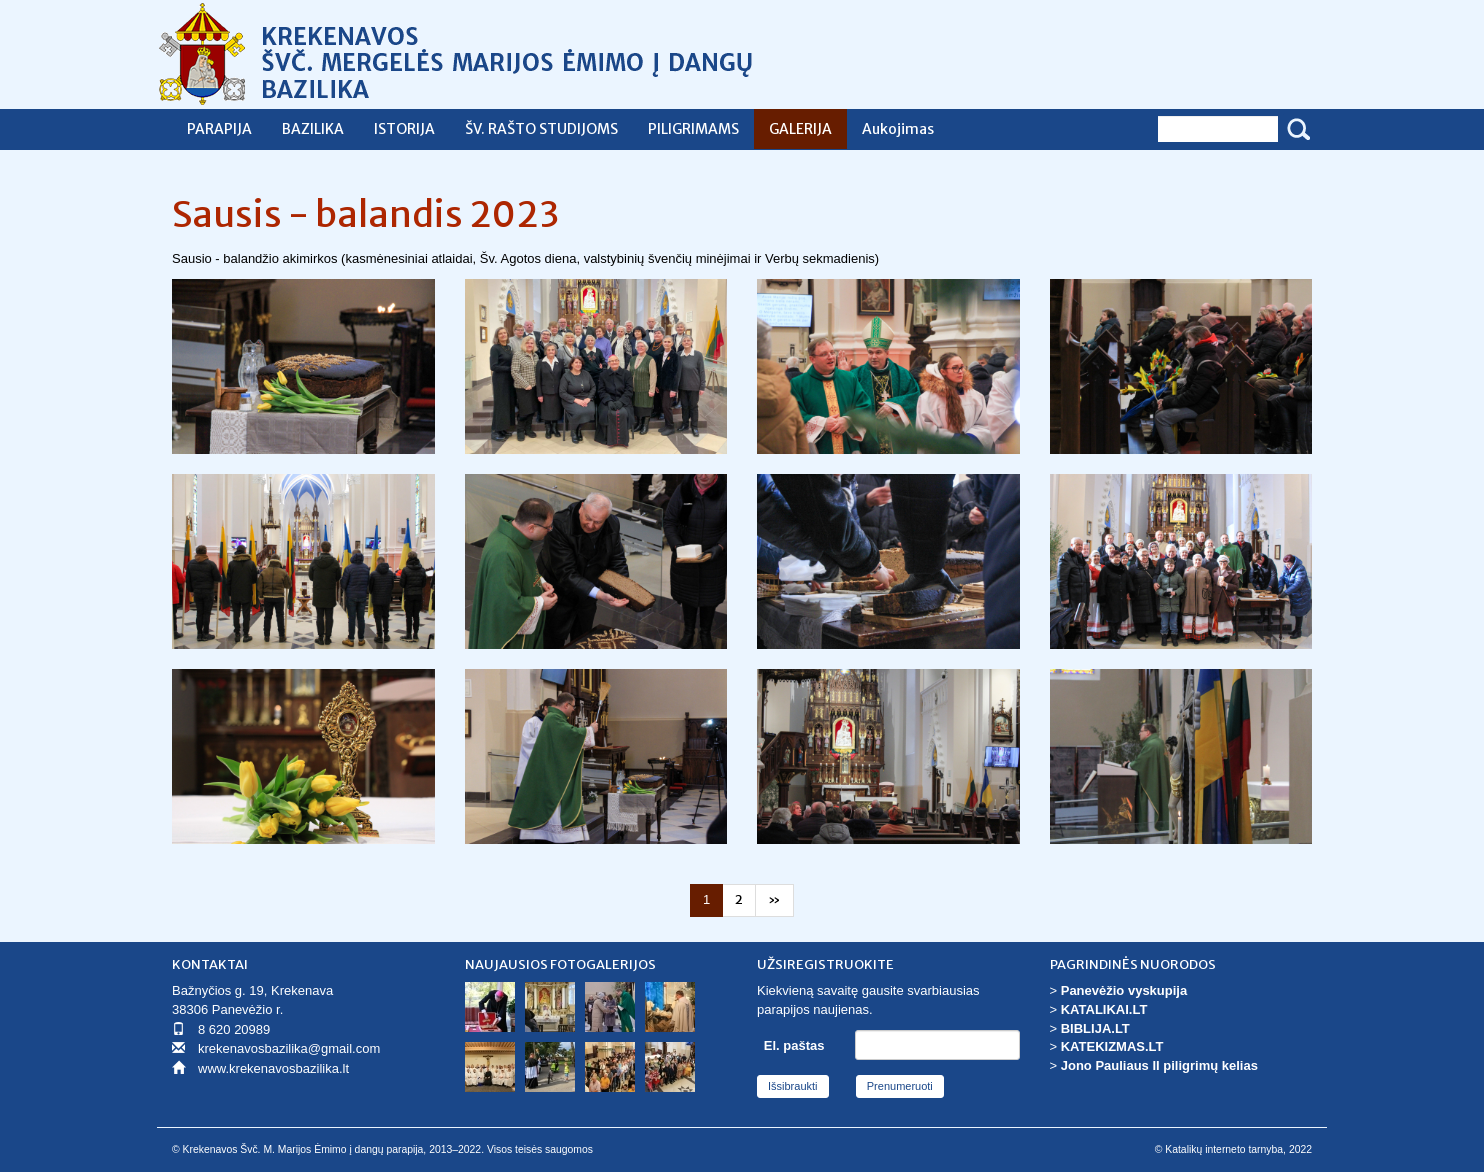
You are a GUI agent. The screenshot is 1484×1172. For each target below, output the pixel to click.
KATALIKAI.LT (1104, 1009)
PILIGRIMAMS (693, 129)
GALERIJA (800, 129)
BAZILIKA (313, 129)
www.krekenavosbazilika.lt (273, 1068)
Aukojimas (898, 129)
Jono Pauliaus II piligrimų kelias (1159, 1065)
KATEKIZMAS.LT (1112, 1046)
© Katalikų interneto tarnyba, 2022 (1233, 1149)
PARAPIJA (219, 129)
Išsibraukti (793, 1086)
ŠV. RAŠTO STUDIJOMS (541, 129)
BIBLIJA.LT (1095, 1028)
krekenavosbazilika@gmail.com (289, 1048)
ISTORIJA (404, 129)
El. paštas (794, 1045)
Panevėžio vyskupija (1124, 990)
